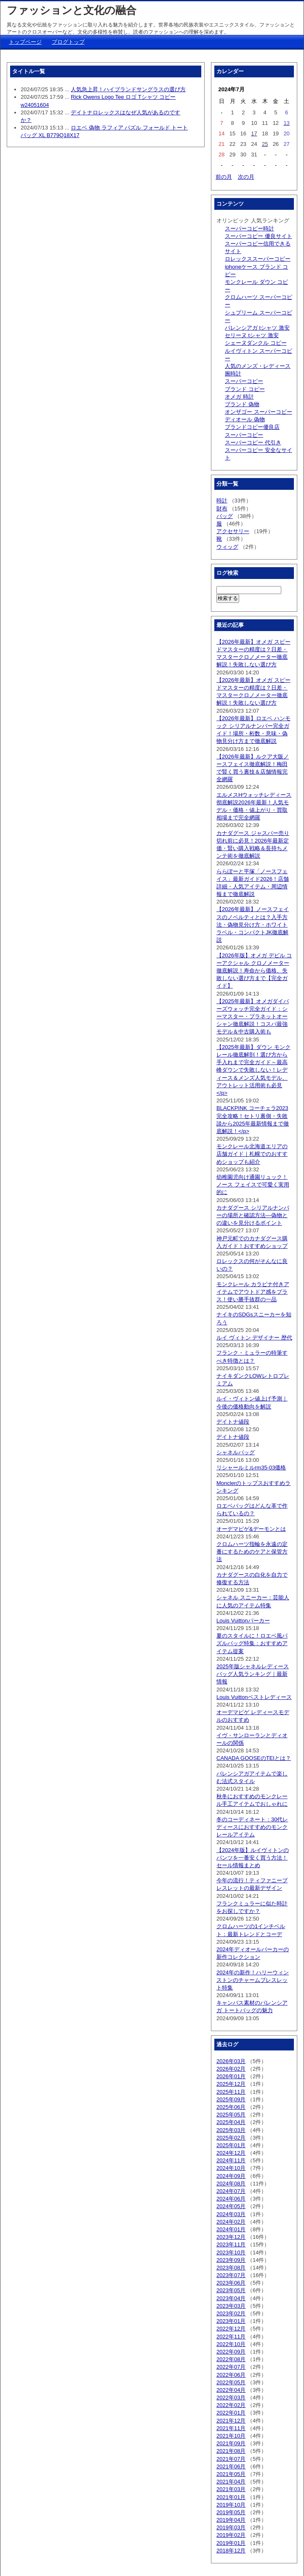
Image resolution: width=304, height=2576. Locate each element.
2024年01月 (230, 2229)
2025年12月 (230, 2084)
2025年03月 (230, 2130)
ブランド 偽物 (242, 404)
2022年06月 (230, 2375)
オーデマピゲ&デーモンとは (251, 1529)
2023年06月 (230, 2283)
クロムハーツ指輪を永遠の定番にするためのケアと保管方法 (252, 1551)
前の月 (224, 177)
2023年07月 (230, 2275)
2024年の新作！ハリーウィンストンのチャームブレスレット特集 (252, 1980)
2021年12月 (230, 2420)
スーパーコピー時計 (249, 228)
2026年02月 (230, 2069)
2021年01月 (230, 2497)
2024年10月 (230, 2168)
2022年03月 (230, 2397)
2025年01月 (230, 2145)
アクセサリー (232, 531)
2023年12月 (230, 2237)
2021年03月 (230, 2489)
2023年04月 (230, 2298)
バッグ (224, 516)
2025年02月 (230, 2138)
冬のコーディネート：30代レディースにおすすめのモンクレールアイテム (252, 1827)
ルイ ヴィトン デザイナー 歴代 (254, 1337)
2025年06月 (230, 2107)
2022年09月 (230, 2352)
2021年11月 (230, 2428)
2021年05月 (230, 2474)
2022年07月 (230, 2367)
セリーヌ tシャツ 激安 (252, 335)
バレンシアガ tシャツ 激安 (257, 328)
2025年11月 (230, 2092)
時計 (221, 500)
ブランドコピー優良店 (252, 427)
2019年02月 (230, 2535)
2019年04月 (230, 2520)
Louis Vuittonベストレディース (254, 1697)
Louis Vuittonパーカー (243, 1620)
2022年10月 (230, 2344)
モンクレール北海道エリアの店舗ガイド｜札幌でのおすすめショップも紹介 (252, 1154)
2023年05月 (230, 2290)
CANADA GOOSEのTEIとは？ (253, 1758)
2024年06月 (230, 2199)
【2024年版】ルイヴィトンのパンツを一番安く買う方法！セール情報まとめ (252, 1857)
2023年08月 (230, 2267)
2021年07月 (230, 2459)
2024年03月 (230, 2214)
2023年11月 (230, 2244)
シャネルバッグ (235, 1452)
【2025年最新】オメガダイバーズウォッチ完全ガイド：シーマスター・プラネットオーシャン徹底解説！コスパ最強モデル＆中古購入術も (252, 1016)
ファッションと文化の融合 (71, 10)
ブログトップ (68, 42)
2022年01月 (230, 2413)
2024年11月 (230, 2160)
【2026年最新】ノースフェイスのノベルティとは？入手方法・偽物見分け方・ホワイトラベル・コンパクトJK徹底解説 (252, 924)
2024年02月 (230, 2222)
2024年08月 (230, 2183)
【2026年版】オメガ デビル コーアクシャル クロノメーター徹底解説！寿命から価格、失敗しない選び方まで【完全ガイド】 (254, 970)
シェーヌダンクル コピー (256, 343)
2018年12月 (230, 2550)
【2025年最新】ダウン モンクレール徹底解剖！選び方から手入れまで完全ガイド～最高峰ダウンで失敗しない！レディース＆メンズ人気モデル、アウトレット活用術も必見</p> (253, 1070)
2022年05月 (230, 2382)
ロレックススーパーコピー (258, 259)
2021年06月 (230, 2466)
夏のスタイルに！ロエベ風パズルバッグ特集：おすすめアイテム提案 (252, 1643)
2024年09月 (230, 2176)
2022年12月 (230, 2328)
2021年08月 (230, 2451)
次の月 (246, 177)
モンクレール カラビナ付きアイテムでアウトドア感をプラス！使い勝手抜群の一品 (252, 1292)
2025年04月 (230, 2122)
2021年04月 (230, 2481)
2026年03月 (230, 2061)
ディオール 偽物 (245, 419)
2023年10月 (230, 2252)
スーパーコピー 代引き (253, 442)
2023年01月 (230, 2321)
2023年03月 (230, 2306)
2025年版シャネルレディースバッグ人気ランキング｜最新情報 (252, 1674)
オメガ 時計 (239, 397)
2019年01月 (230, 2543)
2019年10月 (230, 2505)
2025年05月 (230, 2114)
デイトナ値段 (232, 1422)
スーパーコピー (244, 381)
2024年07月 (230, 2191)
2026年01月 (230, 2076)
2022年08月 (230, 2359)
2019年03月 (230, 2527)
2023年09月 (230, 2260)
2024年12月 (230, 2153)
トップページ (25, 42)
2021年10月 (230, 2436)
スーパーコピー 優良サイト (258, 236)
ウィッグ (227, 547)
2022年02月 (230, 2405)
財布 (221, 508)
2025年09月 (230, 2099)
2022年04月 (230, 2390)
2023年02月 (230, 2313)
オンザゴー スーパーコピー (258, 412)
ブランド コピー (245, 389)
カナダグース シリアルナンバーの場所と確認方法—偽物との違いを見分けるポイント (252, 1215)
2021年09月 (230, 2443)
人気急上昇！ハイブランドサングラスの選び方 (128, 89)
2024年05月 (230, 2206)
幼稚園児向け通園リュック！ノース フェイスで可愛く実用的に (252, 1184)
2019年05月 (230, 2512)
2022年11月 (230, 2336)
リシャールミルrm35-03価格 (251, 1467)
